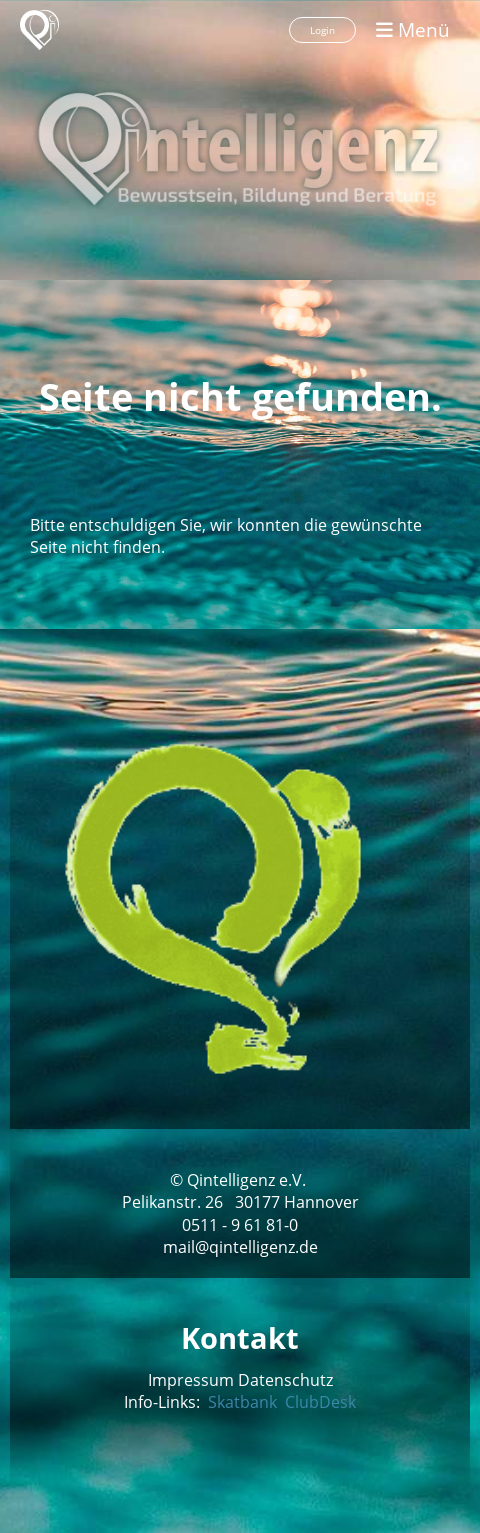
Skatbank (242, 1402)
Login (322, 30)
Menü (413, 30)
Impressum (191, 1380)
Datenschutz (285, 1380)
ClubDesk (318, 1402)
